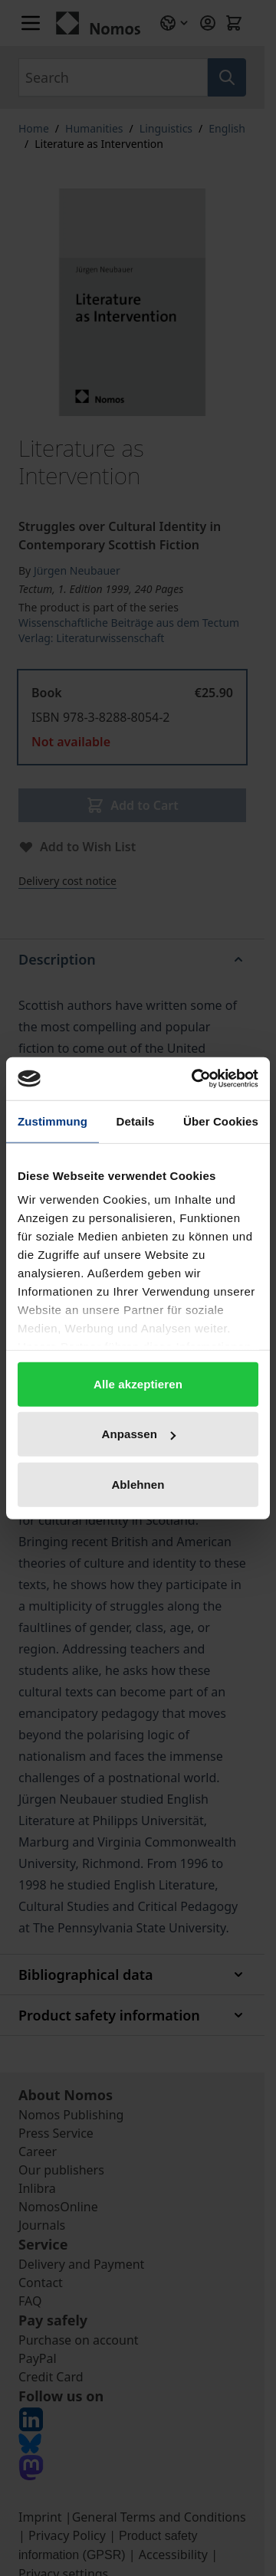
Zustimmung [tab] (52, 1120)
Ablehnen (137, 1483)
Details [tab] (136, 1120)
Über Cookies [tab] (220, 1120)
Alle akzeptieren (138, 1383)
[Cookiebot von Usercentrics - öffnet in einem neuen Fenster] (194, 1079)
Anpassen (139, 1433)
